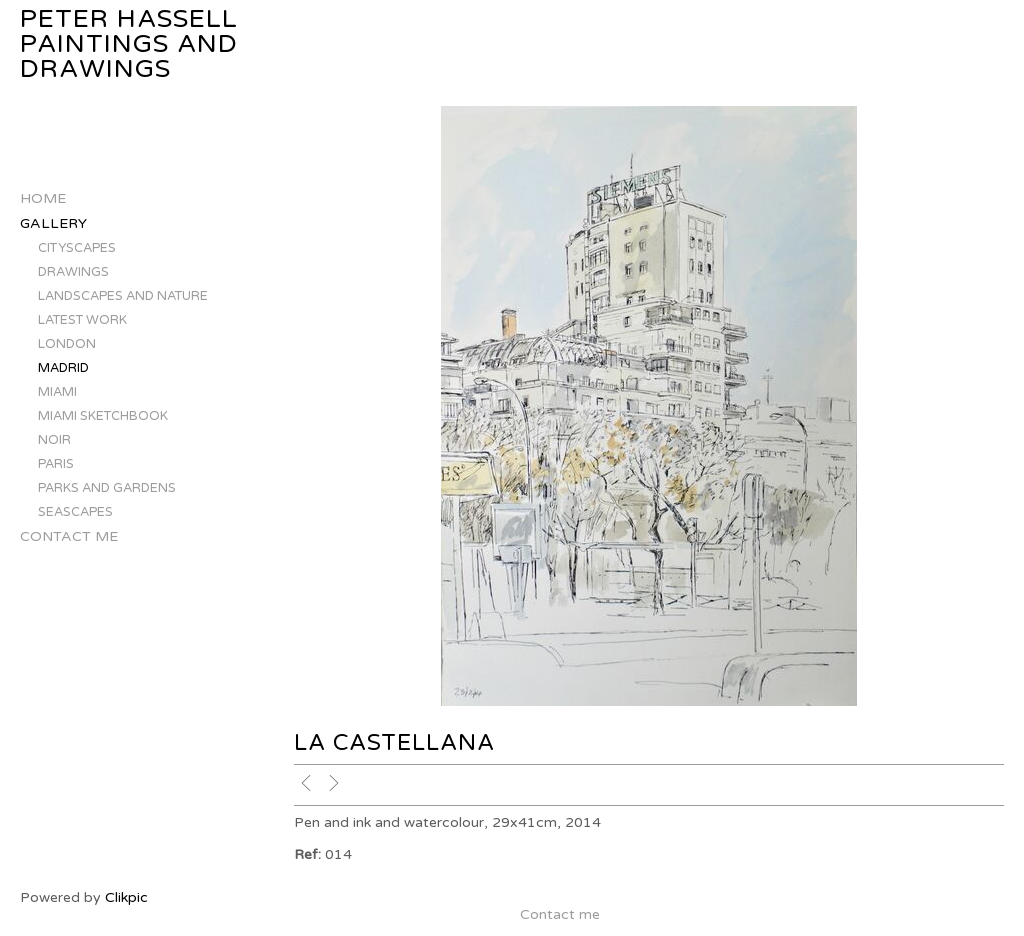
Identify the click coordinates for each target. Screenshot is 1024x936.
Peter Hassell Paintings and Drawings (129, 44)
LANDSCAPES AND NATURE (123, 296)
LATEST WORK (82, 320)
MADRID (63, 368)
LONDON (67, 344)
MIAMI (57, 392)
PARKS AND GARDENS (107, 488)
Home (43, 198)
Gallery (53, 223)
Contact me (69, 536)
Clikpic (126, 897)
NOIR (54, 440)
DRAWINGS (73, 272)
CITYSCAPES (77, 248)
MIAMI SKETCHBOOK (103, 416)
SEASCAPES (75, 512)
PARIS (56, 464)
